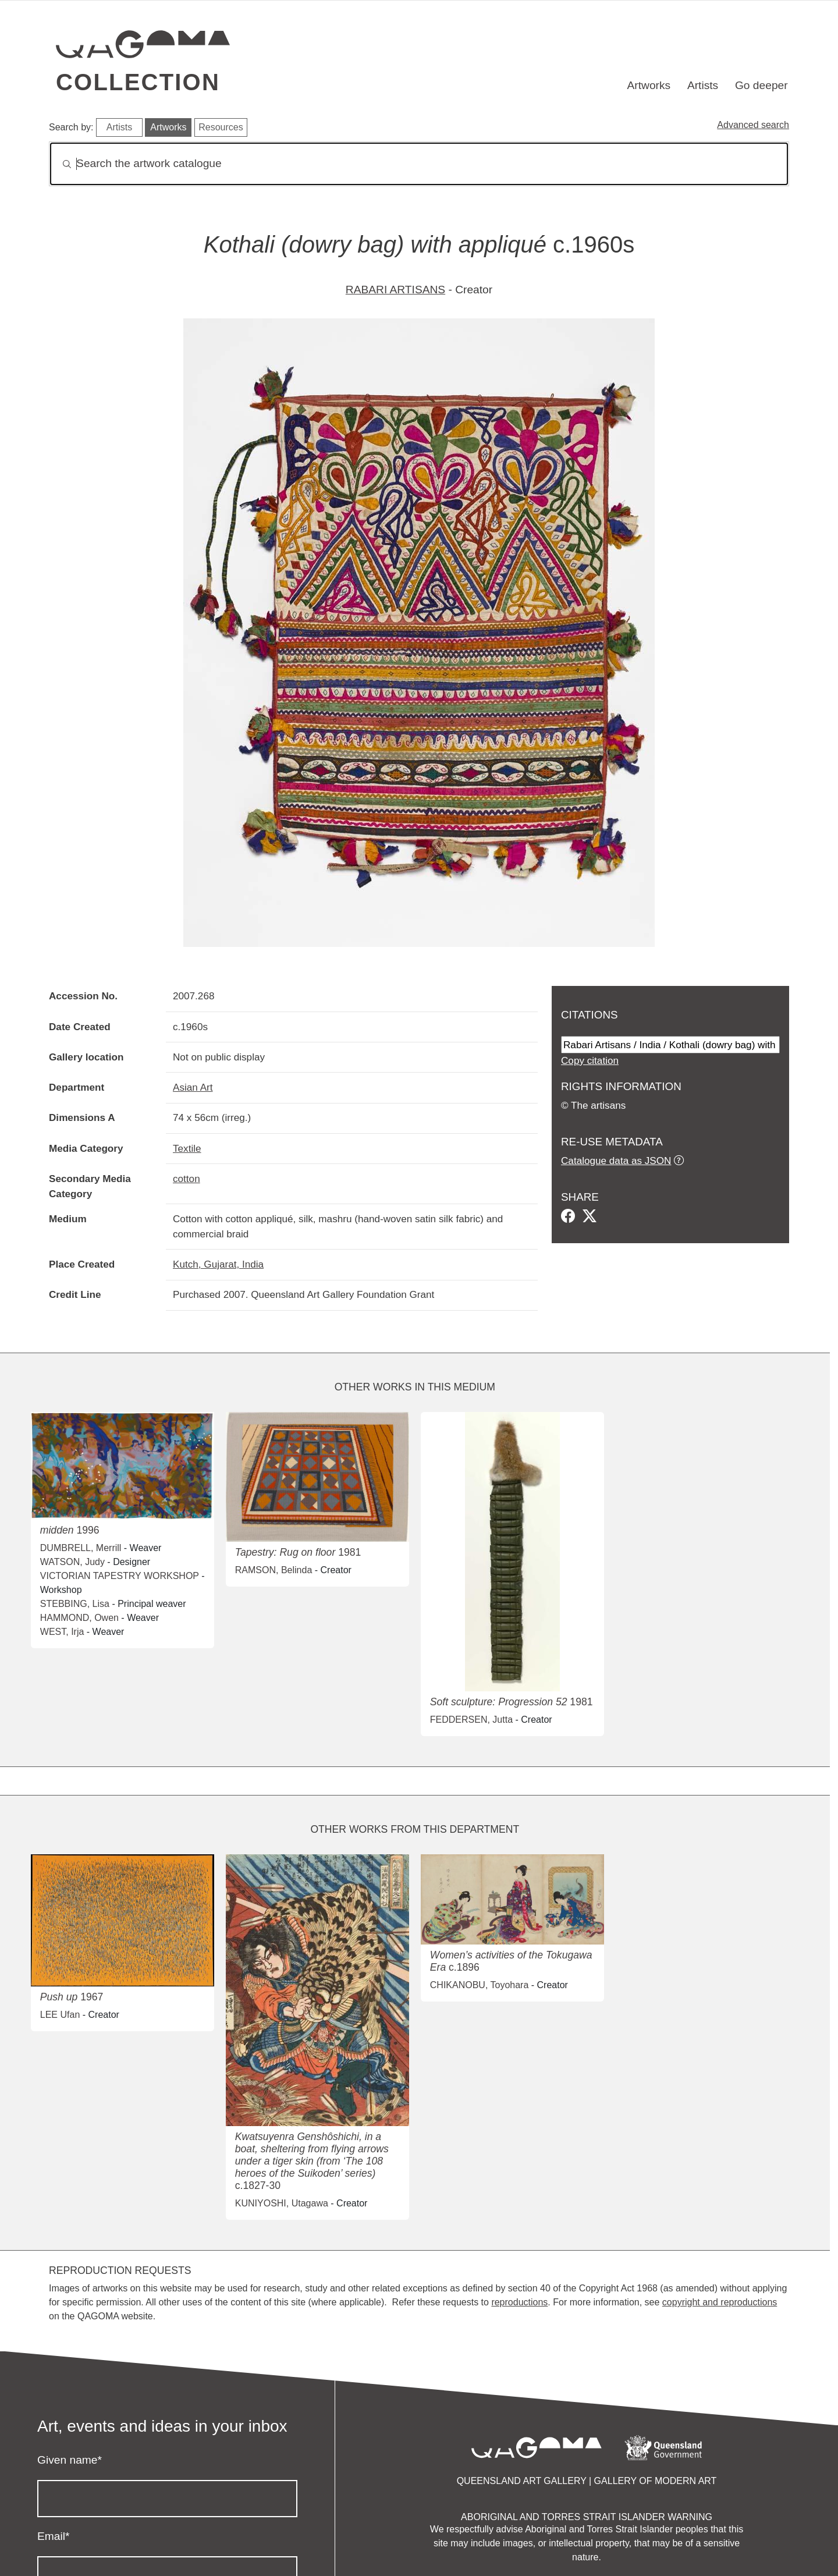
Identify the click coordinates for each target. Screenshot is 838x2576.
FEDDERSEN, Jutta (471, 1720)
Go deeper (761, 85)
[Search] (419, 163)
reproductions (519, 2302)
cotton (186, 1178)
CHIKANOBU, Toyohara (479, 1985)
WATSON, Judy (72, 1562)
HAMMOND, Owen (79, 1618)
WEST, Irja (62, 1632)
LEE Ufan (60, 2015)
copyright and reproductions (719, 2302)
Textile (187, 1148)
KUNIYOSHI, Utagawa (281, 2203)
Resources (220, 127)
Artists (702, 85)
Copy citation (590, 1060)
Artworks (649, 85)
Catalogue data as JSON (616, 1160)
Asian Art (193, 1087)
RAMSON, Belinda (274, 1570)
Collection (138, 82)
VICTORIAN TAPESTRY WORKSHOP (119, 1576)
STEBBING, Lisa (74, 1604)
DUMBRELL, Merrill (81, 1548)
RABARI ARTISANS (395, 289)
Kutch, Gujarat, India (218, 1264)
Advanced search (753, 125)
